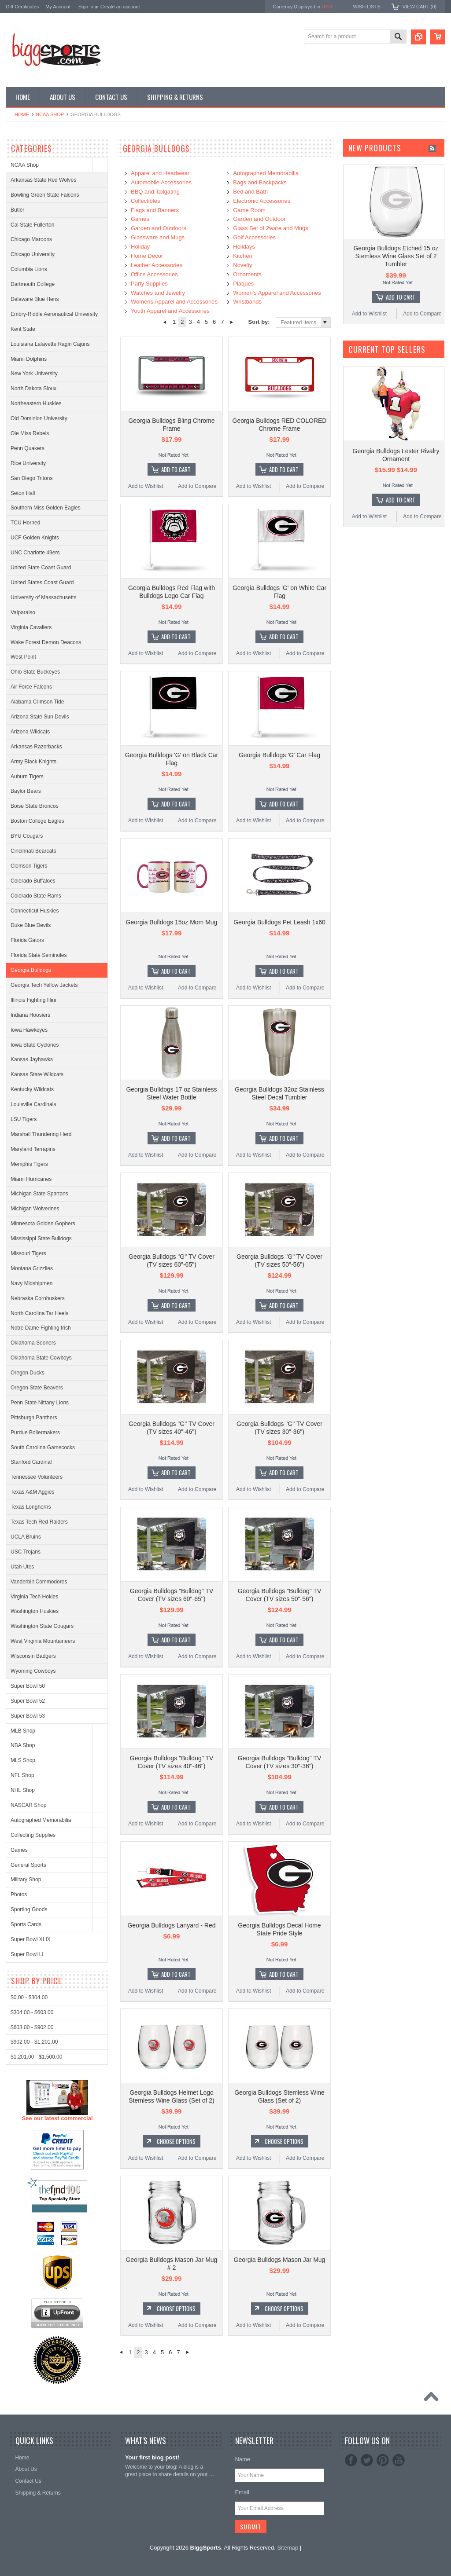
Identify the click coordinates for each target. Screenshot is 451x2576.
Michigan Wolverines (35, 1209)
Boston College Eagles (37, 821)
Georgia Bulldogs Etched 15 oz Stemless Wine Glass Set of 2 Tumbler (395, 256)
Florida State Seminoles (39, 955)
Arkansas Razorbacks (36, 747)
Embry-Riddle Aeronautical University (54, 314)
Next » (232, 322)
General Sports (28, 1865)
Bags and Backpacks (259, 182)
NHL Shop (23, 1790)
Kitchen (242, 256)
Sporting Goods (29, 1909)
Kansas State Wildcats (37, 1074)
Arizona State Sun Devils (40, 717)
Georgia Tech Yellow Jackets (44, 985)
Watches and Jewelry (158, 292)
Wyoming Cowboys (33, 1671)
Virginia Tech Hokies (34, 1597)
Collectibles (145, 201)
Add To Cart (176, 469)
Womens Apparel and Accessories (174, 301)
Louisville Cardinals (33, 1104)
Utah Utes (22, 1567)
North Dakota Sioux (33, 388)
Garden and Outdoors (158, 228)
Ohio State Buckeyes (35, 672)
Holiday (140, 246)
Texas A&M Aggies (32, 1492)
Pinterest (383, 2460)
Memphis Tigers (29, 1164)
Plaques (243, 283)
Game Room (249, 210)
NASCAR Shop (28, 1805)
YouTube (398, 2460)
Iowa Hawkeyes (29, 1030)
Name (242, 2459)
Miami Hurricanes (31, 1179)
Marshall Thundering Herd (41, 1134)
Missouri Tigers (28, 1253)
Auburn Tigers (27, 776)
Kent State (23, 329)
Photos (19, 1894)
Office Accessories (154, 274)
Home (22, 114)
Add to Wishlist (145, 486)
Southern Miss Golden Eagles (46, 508)
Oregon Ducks (27, 1373)
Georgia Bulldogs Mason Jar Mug (279, 2259)
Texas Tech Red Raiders (39, 1522)
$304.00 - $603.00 (32, 2339)
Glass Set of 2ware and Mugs (270, 228)
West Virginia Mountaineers (43, 1641)
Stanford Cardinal (31, 1462)
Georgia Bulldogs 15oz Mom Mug (172, 922)
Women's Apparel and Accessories (277, 292)
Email (242, 2492)
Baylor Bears (26, 791)
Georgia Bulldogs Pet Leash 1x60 (279, 922)
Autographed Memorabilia (41, 1820)
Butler (17, 210)
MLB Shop (23, 1731)
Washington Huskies (35, 1611)
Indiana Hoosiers (30, 1015)
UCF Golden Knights (35, 538)
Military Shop (26, 1879)
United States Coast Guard (42, 582)
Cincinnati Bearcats (33, 851)
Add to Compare (197, 486)
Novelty (242, 265)
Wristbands (247, 301)
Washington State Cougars (42, 1626)
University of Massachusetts (43, 597)
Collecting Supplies (33, 1835)
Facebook (351, 2460)
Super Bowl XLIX (31, 1939)
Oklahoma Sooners (33, 1343)
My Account (57, 6)
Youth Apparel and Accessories (170, 311)
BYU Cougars (27, 836)
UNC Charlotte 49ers (35, 553)
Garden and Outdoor (259, 219)
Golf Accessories (254, 237)
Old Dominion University (39, 418)
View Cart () (419, 6)
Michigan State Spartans (39, 1194)
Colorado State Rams (36, 896)
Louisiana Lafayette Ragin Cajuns (50, 344)
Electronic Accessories (261, 201)
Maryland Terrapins (33, 1149)
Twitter (367, 2460)
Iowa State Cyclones (35, 1045)
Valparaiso (23, 612)
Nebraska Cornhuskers (38, 1298)
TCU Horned (25, 523)
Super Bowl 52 (28, 1701)
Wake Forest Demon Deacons (46, 642)
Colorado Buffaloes (33, 881)
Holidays (244, 246)
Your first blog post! (152, 2457)
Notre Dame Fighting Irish (41, 1328)
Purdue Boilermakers (35, 1432)
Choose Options (176, 2141)
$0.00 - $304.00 (29, 2324)
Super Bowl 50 (28, 1686)
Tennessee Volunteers (37, 1477)
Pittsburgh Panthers (34, 1417)
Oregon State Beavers (37, 1388)
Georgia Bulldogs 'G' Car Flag (279, 755)
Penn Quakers (27, 448)
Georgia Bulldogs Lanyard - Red (171, 1925)
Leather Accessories (156, 265)
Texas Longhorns (31, 1507)
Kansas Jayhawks (32, 1059)
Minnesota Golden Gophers (43, 1223)
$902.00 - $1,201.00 (34, 2368)
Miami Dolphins (29, 359)
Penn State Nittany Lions (40, 1403)
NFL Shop (22, 1775)
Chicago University (33, 254)
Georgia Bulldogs (31, 970)
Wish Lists (366, 6)
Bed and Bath (250, 191)
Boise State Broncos (35, 806)
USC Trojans (26, 1552)
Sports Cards (26, 1924)
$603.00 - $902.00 (32, 2353)
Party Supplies (149, 283)
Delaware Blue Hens (35, 299)
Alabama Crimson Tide (37, 702)
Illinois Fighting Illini (33, 1000)
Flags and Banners (155, 210)
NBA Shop (23, 1745)
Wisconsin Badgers (33, 1656)
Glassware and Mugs (158, 237)
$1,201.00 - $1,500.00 (36, 2383)
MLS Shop (23, 1760)
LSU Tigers (24, 1119)
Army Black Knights (33, 762)
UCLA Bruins (26, 1537)
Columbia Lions (29, 269)
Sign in (85, 6)
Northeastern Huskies (36, 403)
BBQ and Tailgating (155, 191)
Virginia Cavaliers (31, 627)
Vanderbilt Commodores (39, 1582)
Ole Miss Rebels (30, 433)
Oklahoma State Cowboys (41, 1358)
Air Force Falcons (31, 687)
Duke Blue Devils (31, 925)
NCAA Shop (50, 114)
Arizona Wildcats (30, 732)
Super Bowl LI (27, 1954)
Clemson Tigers (29, 866)
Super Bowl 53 (28, 1716)
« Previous (165, 322)
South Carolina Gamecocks (43, 1447)
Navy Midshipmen (31, 1283)
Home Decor (147, 256)
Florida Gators (27, 940)
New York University (34, 373)
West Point (23, 657)
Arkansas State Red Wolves (43, 180)
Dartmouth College (33, 284)
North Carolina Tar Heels (39, 1313)
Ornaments (247, 274)
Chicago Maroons (31, 239)
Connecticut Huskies (35, 911)
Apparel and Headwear (160, 173)
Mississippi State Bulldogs (41, 1238)
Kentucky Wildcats (32, 1089)
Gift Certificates (22, 6)
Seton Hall (23, 493)
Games (19, 1850)
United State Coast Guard (41, 567)
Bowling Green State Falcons (45, 195)
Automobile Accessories (161, 182)
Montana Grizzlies (32, 1268)
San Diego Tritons (31, 478)
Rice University (28, 463)
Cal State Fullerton (32, 225)
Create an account (120, 6)
